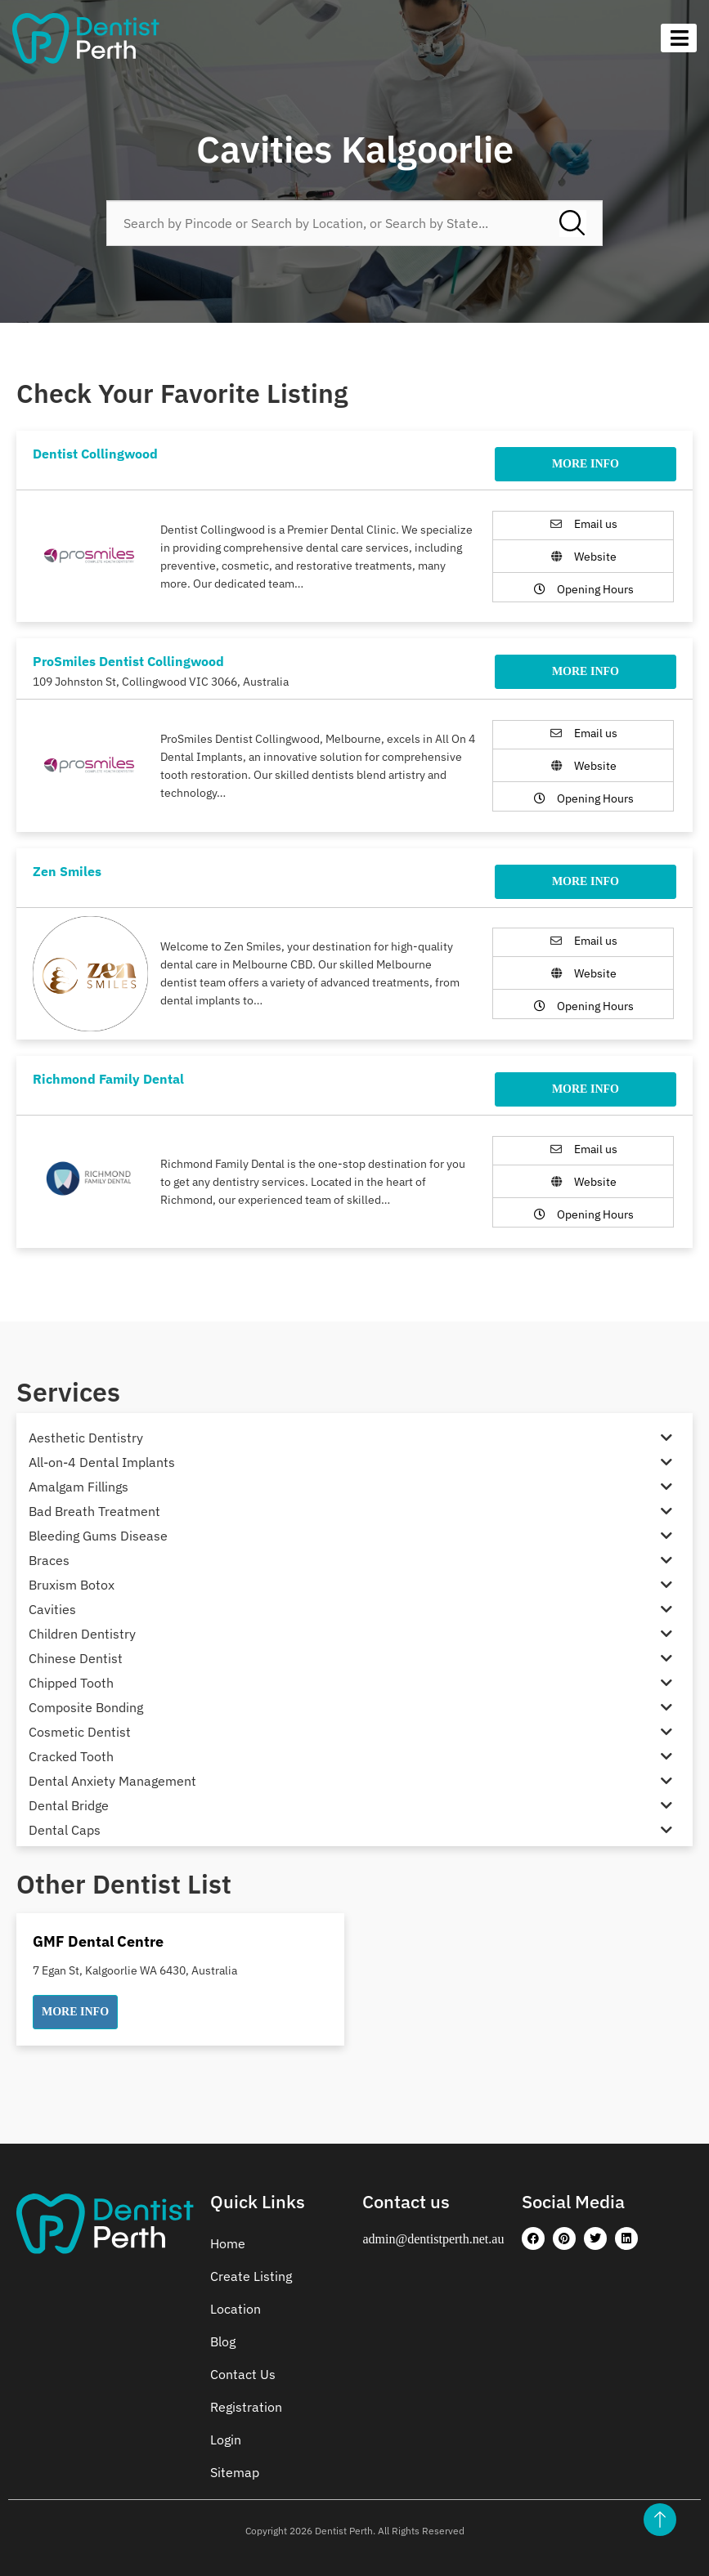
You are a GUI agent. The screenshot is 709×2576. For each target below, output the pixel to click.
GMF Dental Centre (98, 1941)
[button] (75, 2012)
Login (225, 2439)
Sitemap (234, 2472)
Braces (49, 1560)
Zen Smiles (67, 871)
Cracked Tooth (71, 1756)
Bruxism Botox (71, 1584)
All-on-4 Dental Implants (102, 1462)
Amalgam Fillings (78, 1486)
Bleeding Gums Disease (98, 1535)
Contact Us (243, 2374)
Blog (223, 2341)
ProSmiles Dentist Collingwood (128, 661)
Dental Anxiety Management (112, 1781)
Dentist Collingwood (95, 453)
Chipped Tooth (71, 1683)
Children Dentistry (82, 1634)
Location (235, 2309)
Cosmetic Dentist (80, 1732)
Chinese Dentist (76, 1658)
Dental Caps (65, 1830)
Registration (246, 2407)
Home (227, 2243)
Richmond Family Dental (108, 1079)
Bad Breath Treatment (94, 1511)
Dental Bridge (69, 1805)
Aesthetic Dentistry (86, 1437)
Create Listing (251, 2276)
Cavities (52, 1609)
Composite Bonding (86, 1707)
